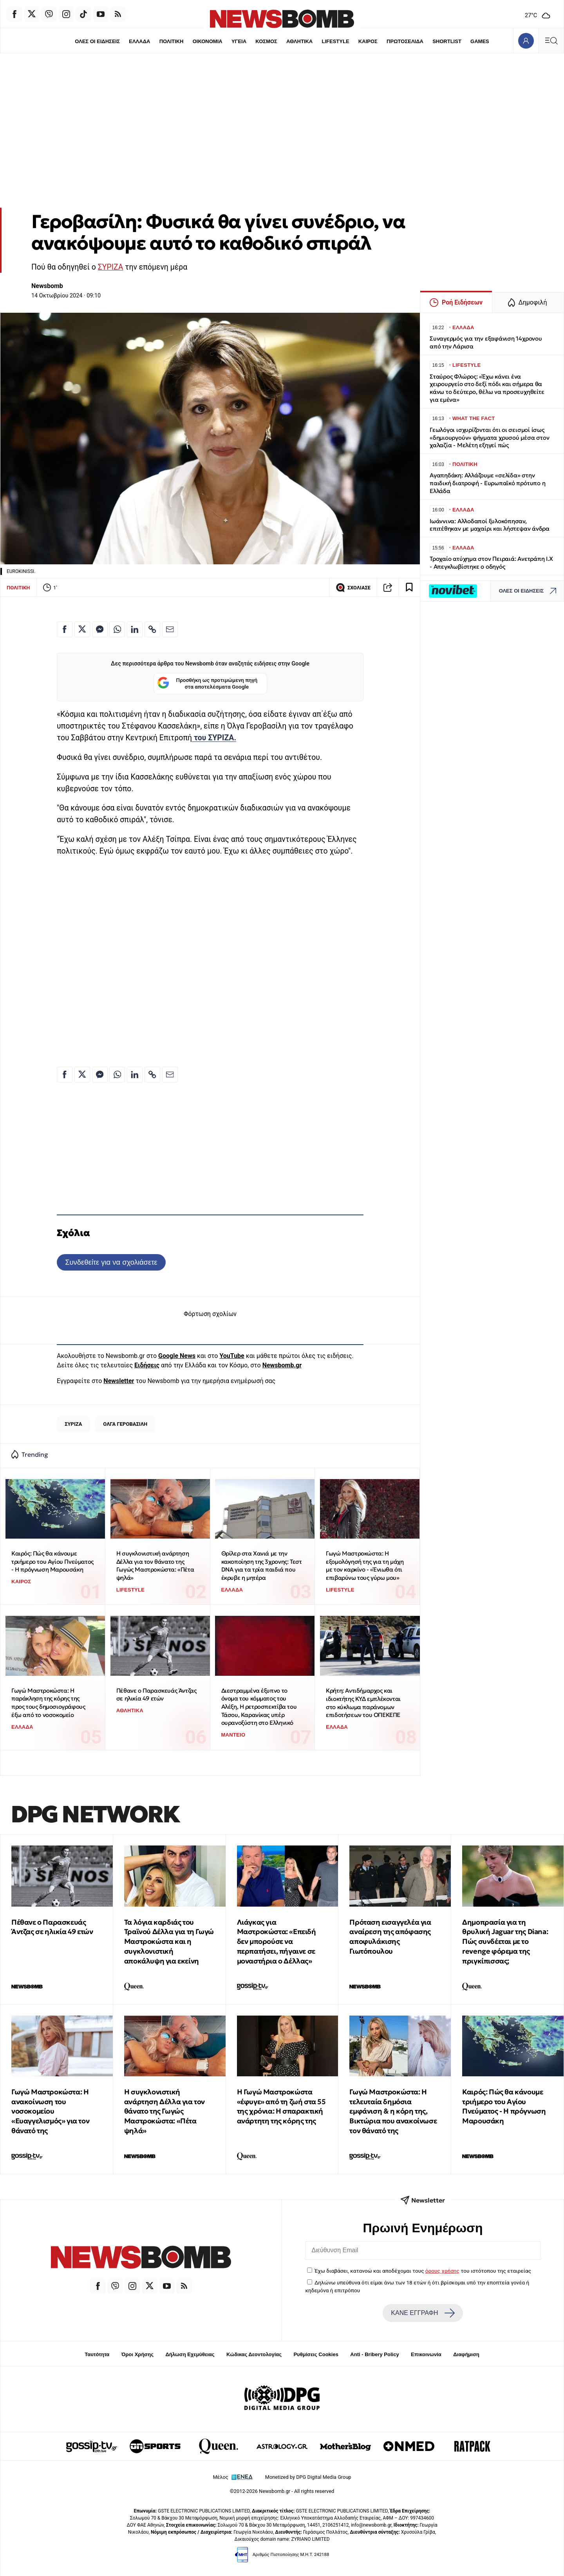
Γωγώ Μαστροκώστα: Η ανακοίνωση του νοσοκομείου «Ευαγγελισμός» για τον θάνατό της (50, 2111)
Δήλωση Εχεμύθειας (189, 2354)
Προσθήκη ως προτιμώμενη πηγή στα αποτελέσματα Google (207, 683)
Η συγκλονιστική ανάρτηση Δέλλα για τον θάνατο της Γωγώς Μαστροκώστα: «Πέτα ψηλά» (155, 1565)
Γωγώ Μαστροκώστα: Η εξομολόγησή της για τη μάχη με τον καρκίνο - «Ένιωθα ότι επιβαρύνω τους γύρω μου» (364, 1565)
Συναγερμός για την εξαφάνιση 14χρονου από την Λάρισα (486, 342)
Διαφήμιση (466, 2354)
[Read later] (409, 587)
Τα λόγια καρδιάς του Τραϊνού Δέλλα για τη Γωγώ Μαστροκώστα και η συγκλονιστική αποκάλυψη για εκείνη (169, 1941)
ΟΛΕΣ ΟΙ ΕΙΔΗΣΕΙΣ (96, 41)
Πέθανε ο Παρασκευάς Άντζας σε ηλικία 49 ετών (156, 1694)
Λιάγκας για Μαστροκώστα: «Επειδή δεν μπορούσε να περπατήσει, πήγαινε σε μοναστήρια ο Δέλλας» (276, 1941)
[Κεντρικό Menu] (551, 40)
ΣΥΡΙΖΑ (110, 267)
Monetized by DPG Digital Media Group (308, 2477)
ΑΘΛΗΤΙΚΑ (299, 41)
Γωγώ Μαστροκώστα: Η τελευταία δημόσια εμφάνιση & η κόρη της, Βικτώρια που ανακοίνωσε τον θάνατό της (393, 2111)
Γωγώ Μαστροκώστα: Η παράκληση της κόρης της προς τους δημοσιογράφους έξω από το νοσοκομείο (48, 1703)
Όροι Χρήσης (137, 2354)
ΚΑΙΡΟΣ (368, 41)
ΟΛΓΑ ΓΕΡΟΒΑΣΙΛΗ (125, 1424)
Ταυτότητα (97, 2354)
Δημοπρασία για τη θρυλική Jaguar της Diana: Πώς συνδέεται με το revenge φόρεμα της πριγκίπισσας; (505, 1941)
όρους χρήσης (442, 2271)
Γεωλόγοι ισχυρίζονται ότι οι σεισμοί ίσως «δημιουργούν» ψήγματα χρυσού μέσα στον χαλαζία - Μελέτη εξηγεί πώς (489, 437)
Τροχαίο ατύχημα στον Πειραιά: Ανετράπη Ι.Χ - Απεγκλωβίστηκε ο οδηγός (491, 562)
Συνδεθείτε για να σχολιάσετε (111, 1262)
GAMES (480, 41)
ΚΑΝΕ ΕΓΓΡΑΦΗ (422, 2313)
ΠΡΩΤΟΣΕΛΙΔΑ (405, 41)
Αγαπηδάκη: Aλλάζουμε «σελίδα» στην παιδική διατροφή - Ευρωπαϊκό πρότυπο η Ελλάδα (487, 483)
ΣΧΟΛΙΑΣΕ (353, 587)
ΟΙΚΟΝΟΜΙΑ (207, 41)
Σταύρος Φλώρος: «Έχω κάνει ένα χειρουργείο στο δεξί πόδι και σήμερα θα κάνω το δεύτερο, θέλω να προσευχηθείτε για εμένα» (487, 388)
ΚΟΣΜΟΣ (266, 41)
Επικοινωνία (426, 2354)
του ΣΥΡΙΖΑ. (214, 737)
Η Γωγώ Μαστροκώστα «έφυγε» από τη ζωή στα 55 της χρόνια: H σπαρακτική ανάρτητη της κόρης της (281, 2106)
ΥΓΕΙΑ (238, 41)
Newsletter (118, 1381)
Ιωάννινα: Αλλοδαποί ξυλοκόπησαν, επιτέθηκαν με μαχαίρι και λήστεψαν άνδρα (490, 525)
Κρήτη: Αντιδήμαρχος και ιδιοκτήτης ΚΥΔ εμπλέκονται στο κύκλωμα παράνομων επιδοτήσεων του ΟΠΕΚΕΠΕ (363, 1703)
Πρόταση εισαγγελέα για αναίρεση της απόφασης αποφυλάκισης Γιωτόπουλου (390, 1937)
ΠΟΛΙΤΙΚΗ (171, 41)
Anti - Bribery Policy (374, 2354)
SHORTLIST (447, 41)
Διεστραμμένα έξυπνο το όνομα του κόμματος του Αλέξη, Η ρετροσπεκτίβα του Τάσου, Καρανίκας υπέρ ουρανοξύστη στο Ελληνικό (259, 1707)
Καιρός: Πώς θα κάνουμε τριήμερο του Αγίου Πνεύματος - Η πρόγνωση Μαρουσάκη (52, 1561)
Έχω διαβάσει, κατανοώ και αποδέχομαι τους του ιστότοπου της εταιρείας (423, 2271)
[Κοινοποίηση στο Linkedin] (135, 629)
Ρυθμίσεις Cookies (315, 2354)
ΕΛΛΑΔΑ (139, 41)
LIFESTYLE (335, 41)
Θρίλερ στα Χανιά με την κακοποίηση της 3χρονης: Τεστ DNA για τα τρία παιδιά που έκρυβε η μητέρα (261, 1565)
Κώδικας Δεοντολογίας (254, 2354)
